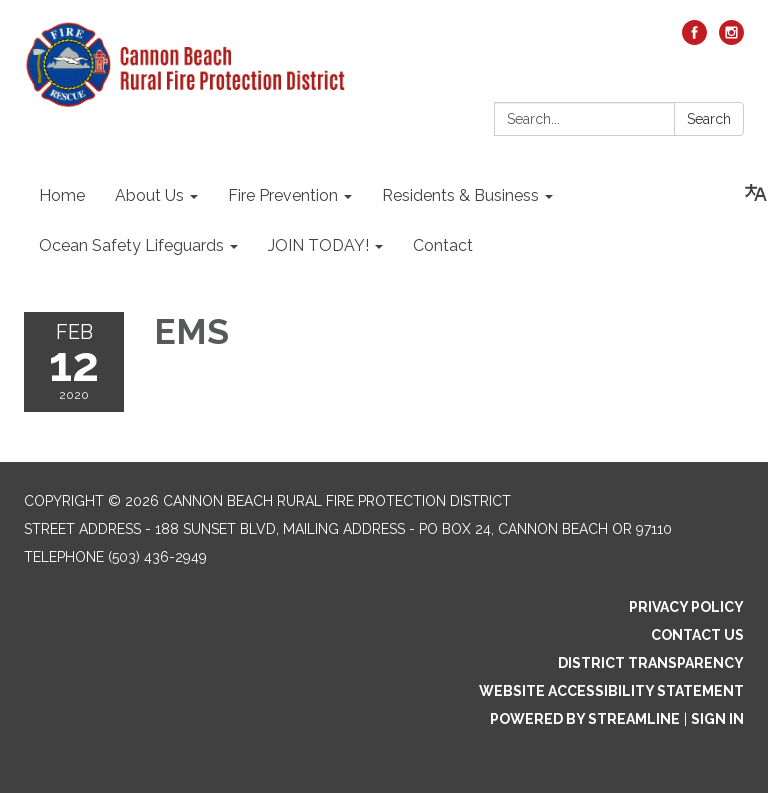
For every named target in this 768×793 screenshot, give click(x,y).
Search (709, 119)
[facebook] (694, 39)
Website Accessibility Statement (611, 691)
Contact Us (697, 635)
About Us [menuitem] (149, 195)
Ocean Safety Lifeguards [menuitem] (131, 245)
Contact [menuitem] (443, 245)
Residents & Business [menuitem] (460, 195)
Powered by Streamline (585, 719)
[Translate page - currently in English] (756, 193)
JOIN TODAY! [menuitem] (318, 245)
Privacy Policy (686, 607)
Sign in (717, 719)
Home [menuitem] (62, 195)
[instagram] (731, 39)
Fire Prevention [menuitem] (283, 195)
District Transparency (651, 663)
